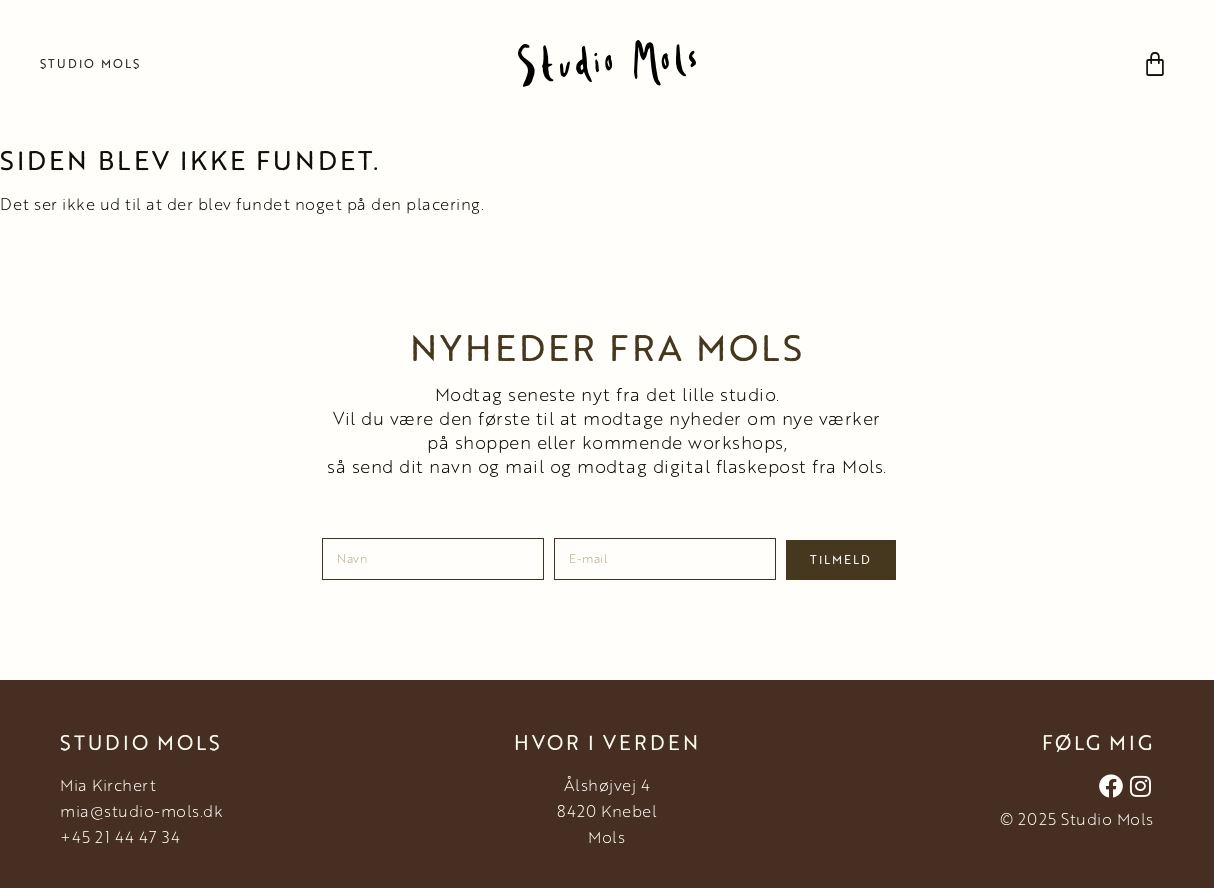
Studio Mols (90, 63)
